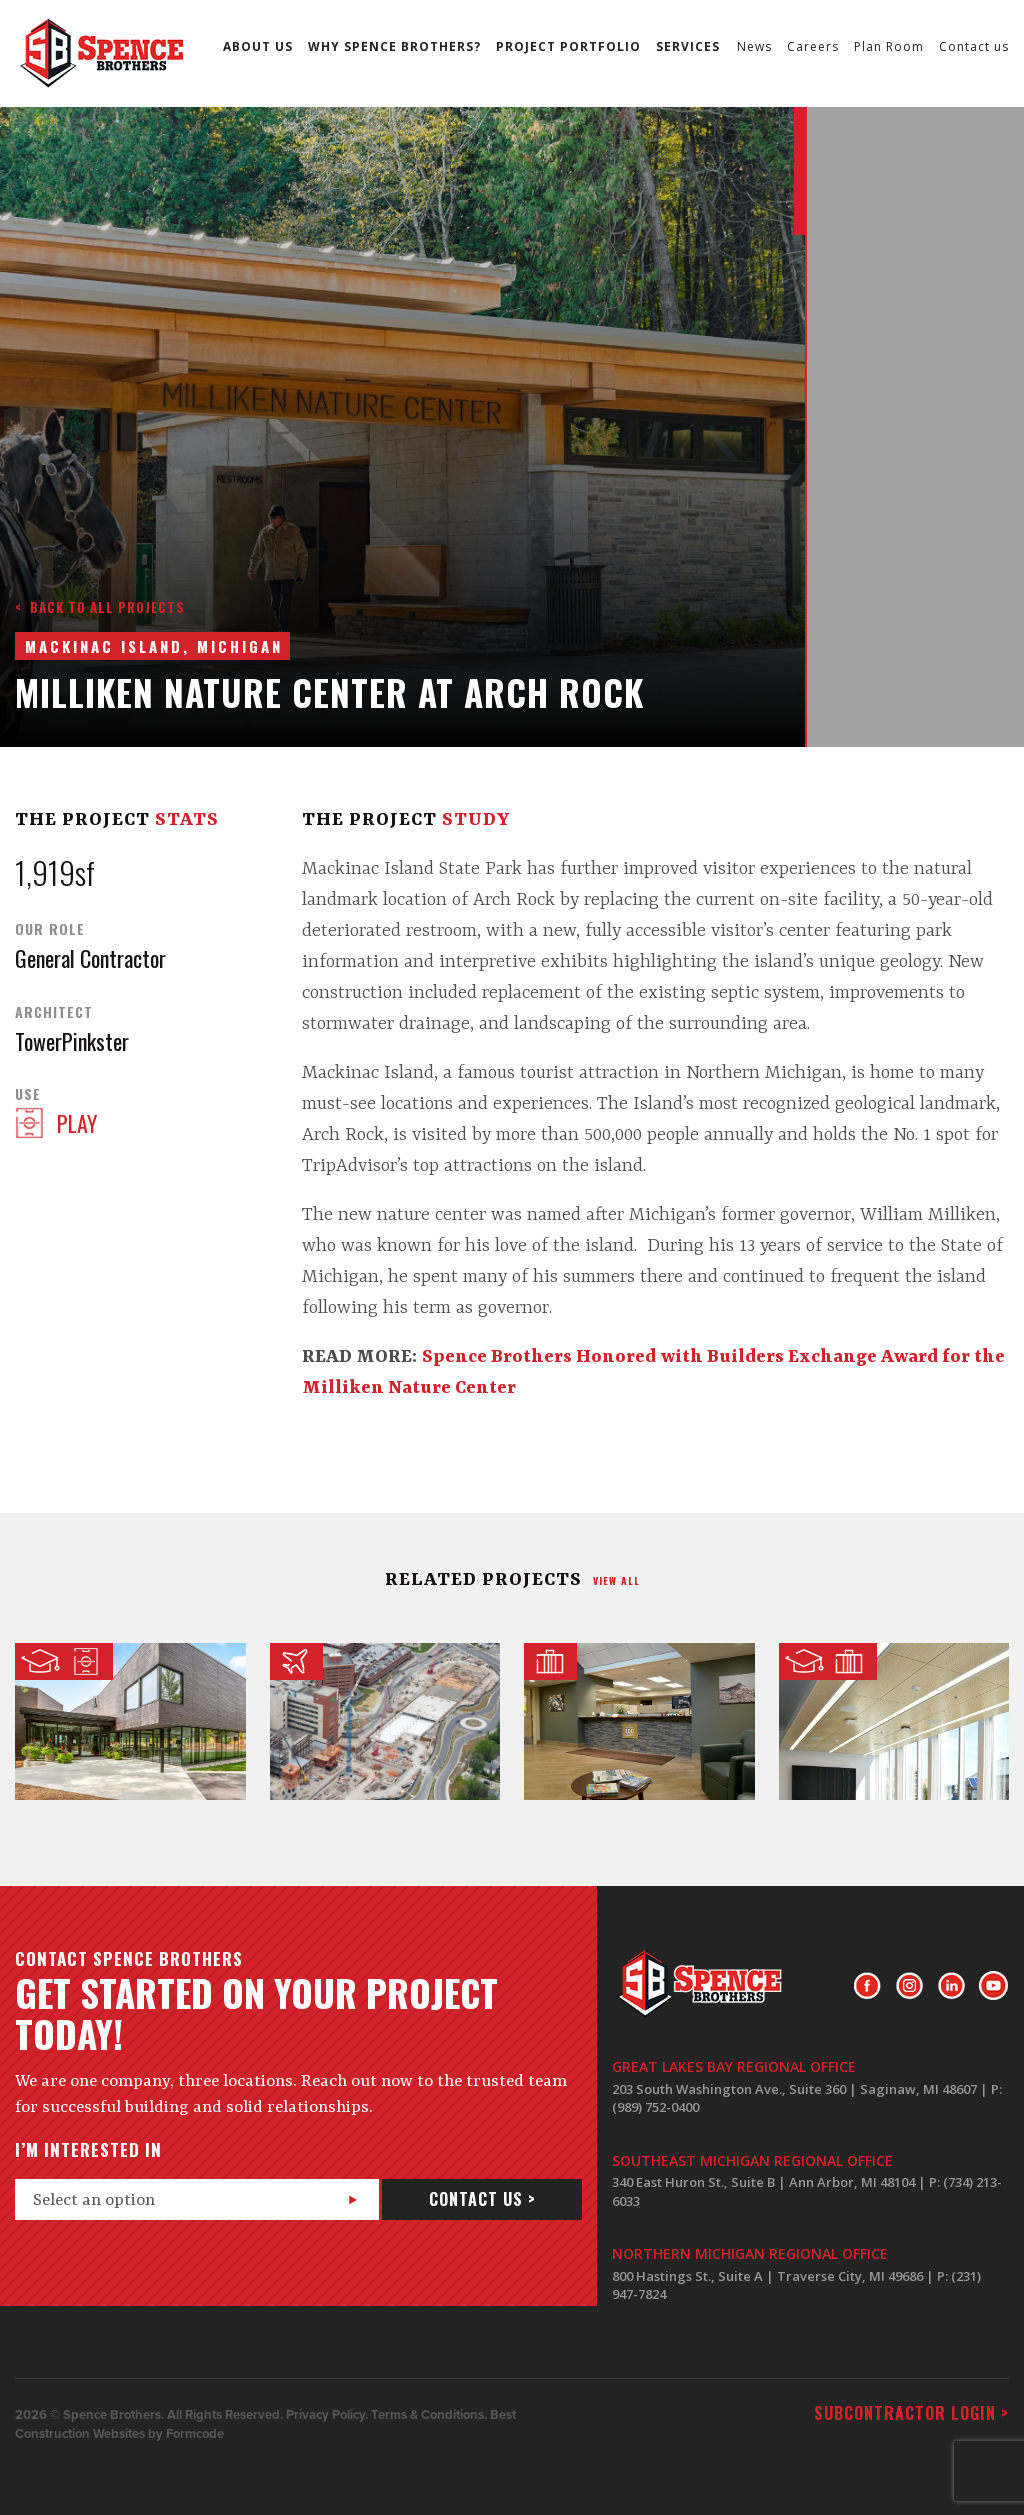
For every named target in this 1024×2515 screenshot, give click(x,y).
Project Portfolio (568, 46)
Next (768, 178)
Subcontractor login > (911, 2413)
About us (258, 46)
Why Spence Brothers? (394, 46)
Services (688, 46)
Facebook (867, 1986)
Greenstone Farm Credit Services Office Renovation (639, 1721)
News (754, 46)
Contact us (974, 46)
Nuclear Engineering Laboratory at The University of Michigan (894, 1721)
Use (28, 1094)
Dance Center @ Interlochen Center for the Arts (130, 1721)
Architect (54, 1012)
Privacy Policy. (327, 2415)
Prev (768, 140)
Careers (813, 46)
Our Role (50, 929)
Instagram (909, 1986)
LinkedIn (951, 1986)
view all (616, 1580)
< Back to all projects (100, 607)
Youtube (993, 1986)
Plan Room (889, 46)
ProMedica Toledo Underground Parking (385, 1721)
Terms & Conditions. (429, 2415)
